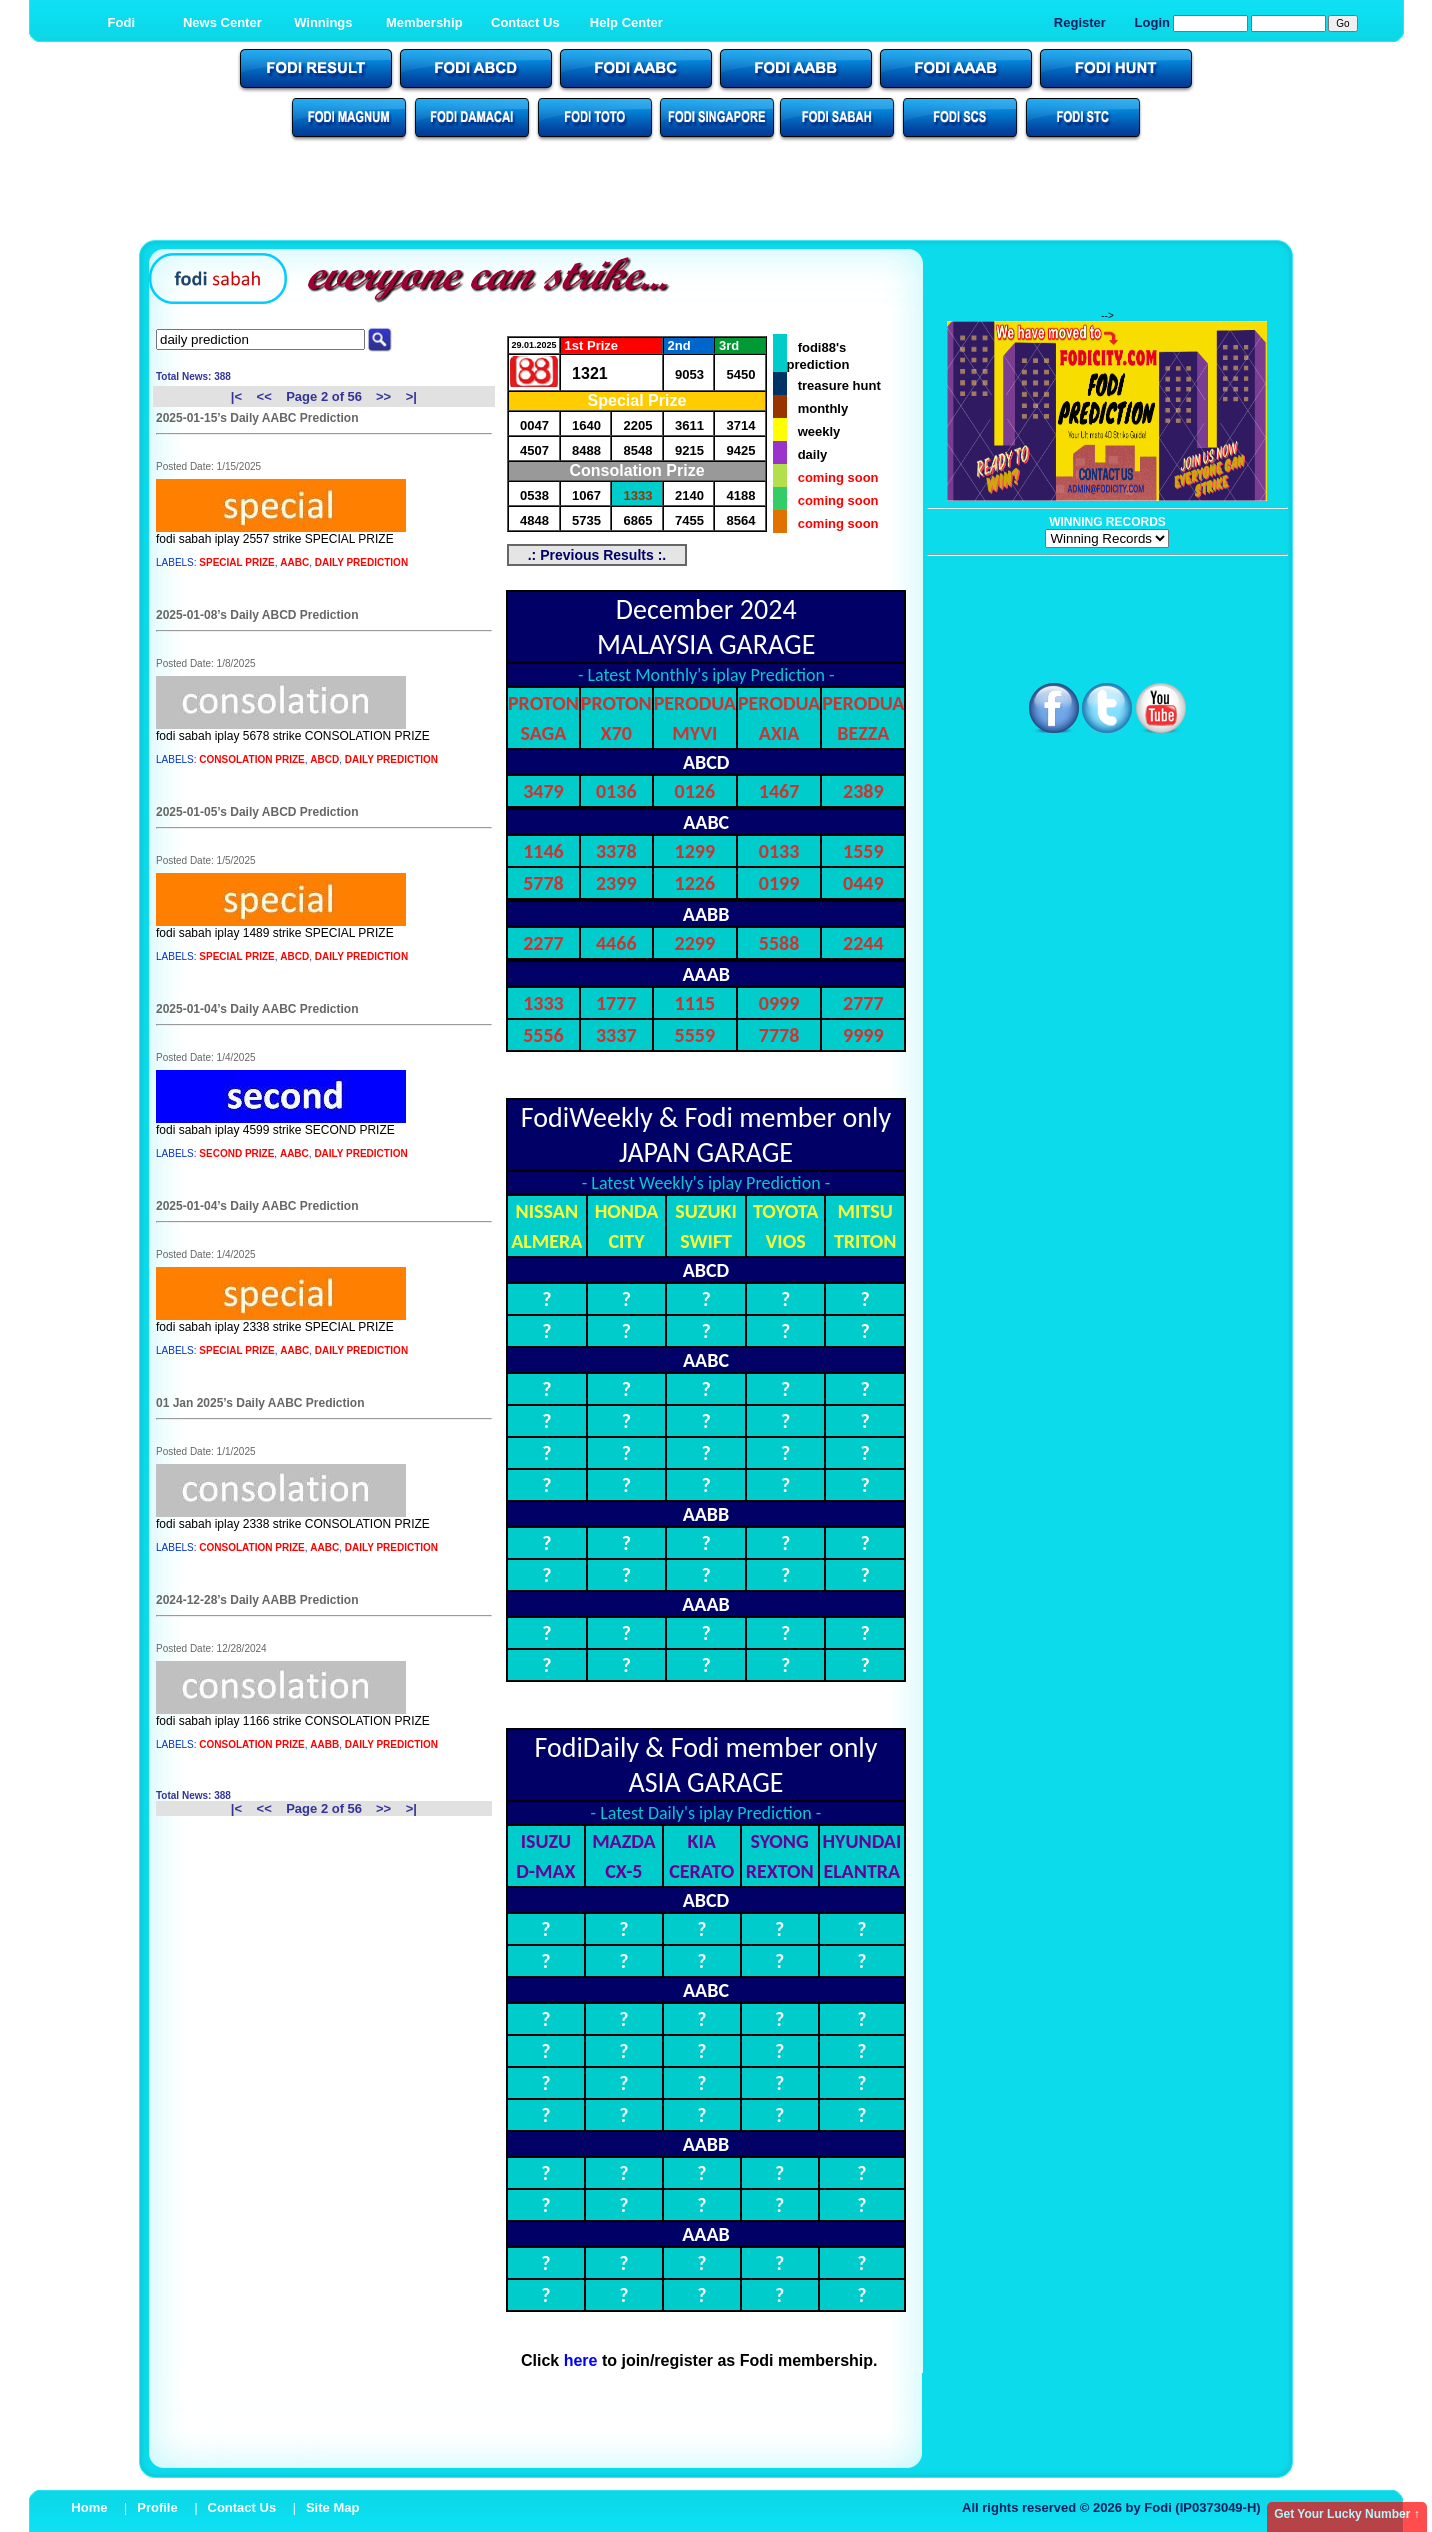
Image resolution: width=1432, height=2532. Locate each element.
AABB (324, 1744)
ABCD (324, 759)
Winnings (323, 22)
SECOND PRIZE (236, 1153)
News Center (222, 22)
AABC (294, 562)
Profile (157, 2507)
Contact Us (525, 22)
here (581, 2360)
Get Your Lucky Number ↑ (1347, 2514)
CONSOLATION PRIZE (251, 759)
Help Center (626, 22)
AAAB (706, 974)
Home (89, 2507)
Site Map (332, 2507)
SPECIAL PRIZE (236, 562)
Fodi (121, 22)
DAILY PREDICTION (361, 562)
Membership (424, 22)
